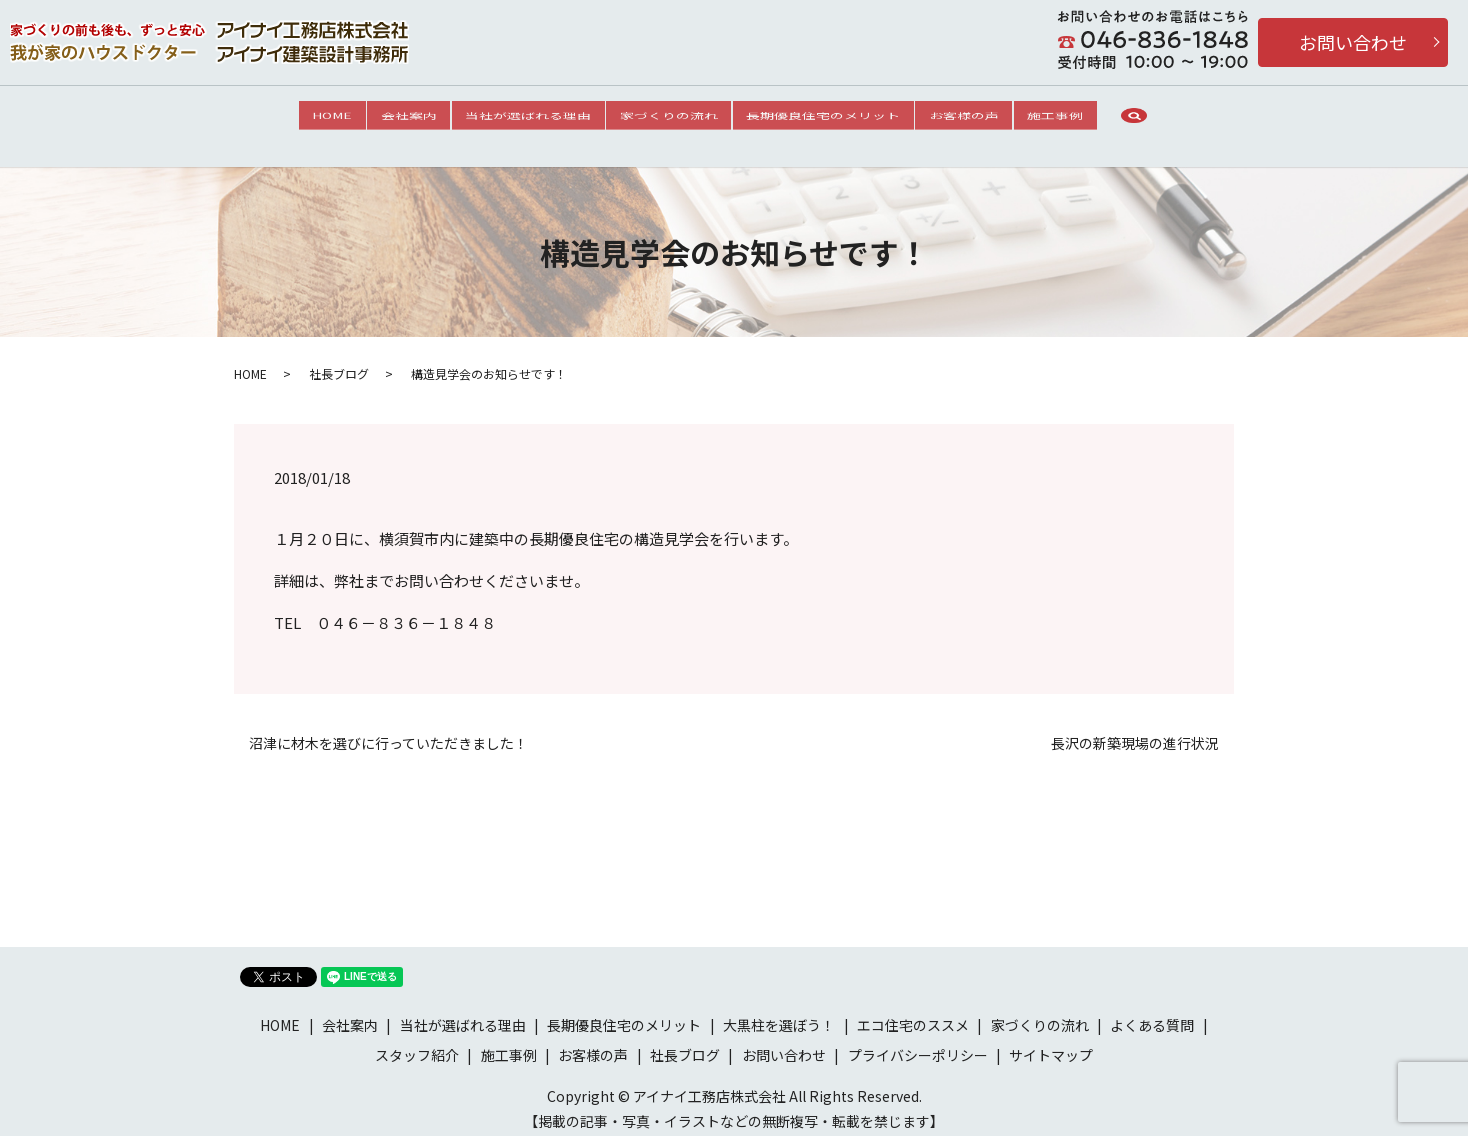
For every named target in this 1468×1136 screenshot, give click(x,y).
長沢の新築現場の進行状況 (1135, 731)
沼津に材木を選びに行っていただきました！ (388, 731)
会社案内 (382, 119)
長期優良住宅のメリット (837, 119)
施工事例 (1096, 119)
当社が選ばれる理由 (515, 119)
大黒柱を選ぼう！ (779, 1013)
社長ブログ (339, 361)
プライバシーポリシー (918, 1042)
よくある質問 (1152, 1013)
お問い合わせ (1353, 42)
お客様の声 (991, 119)
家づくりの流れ (669, 119)
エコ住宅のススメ (913, 1013)
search (1181, 120)
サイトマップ (1051, 1042)
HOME (292, 119)
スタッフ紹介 (417, 1042)
